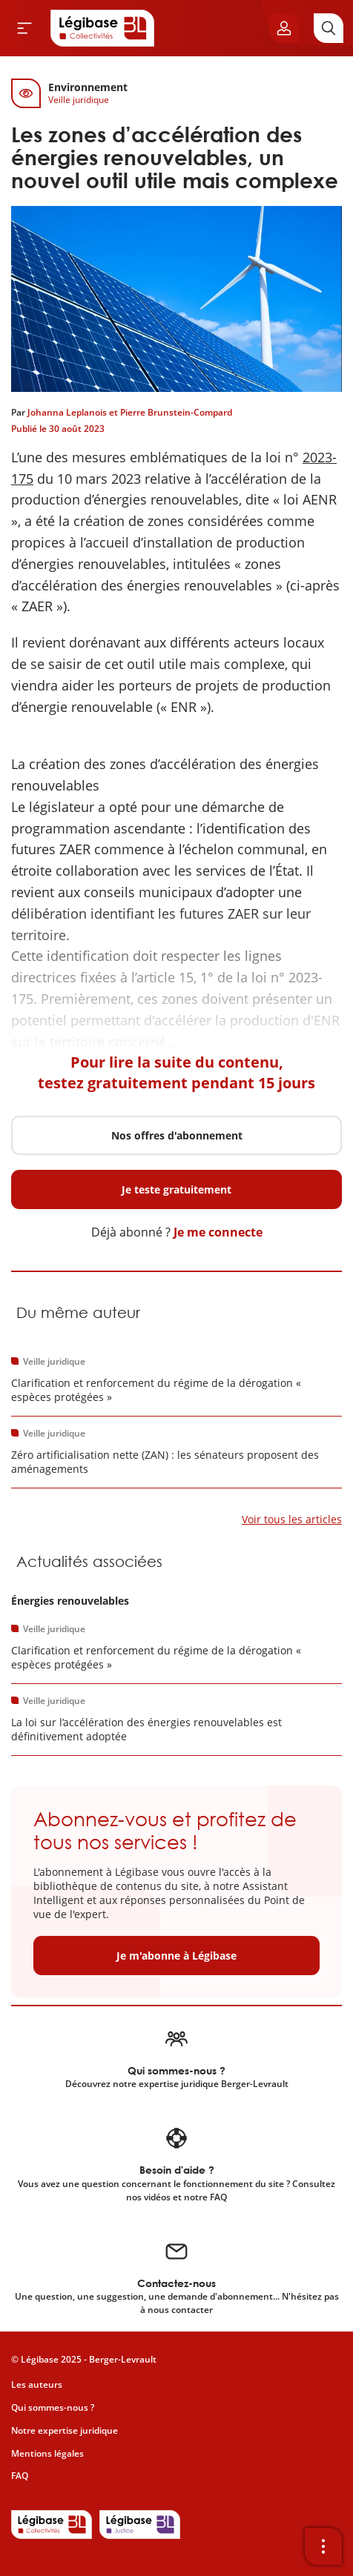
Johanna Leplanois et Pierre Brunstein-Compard (129, 412)
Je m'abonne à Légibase (176, 1955)
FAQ (19, 2475)
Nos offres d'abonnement (177, 1135)
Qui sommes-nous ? (52, 2407)
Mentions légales (47, 2453)
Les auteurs (36, 2384)
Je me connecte (218, 1232)
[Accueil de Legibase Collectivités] (102, 28)
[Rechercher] (328, 28)
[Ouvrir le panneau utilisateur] (284, 28)
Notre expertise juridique (64, 2430)
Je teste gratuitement (176, 1189)
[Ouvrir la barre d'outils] (323, 2546)
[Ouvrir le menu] (24, 28)
